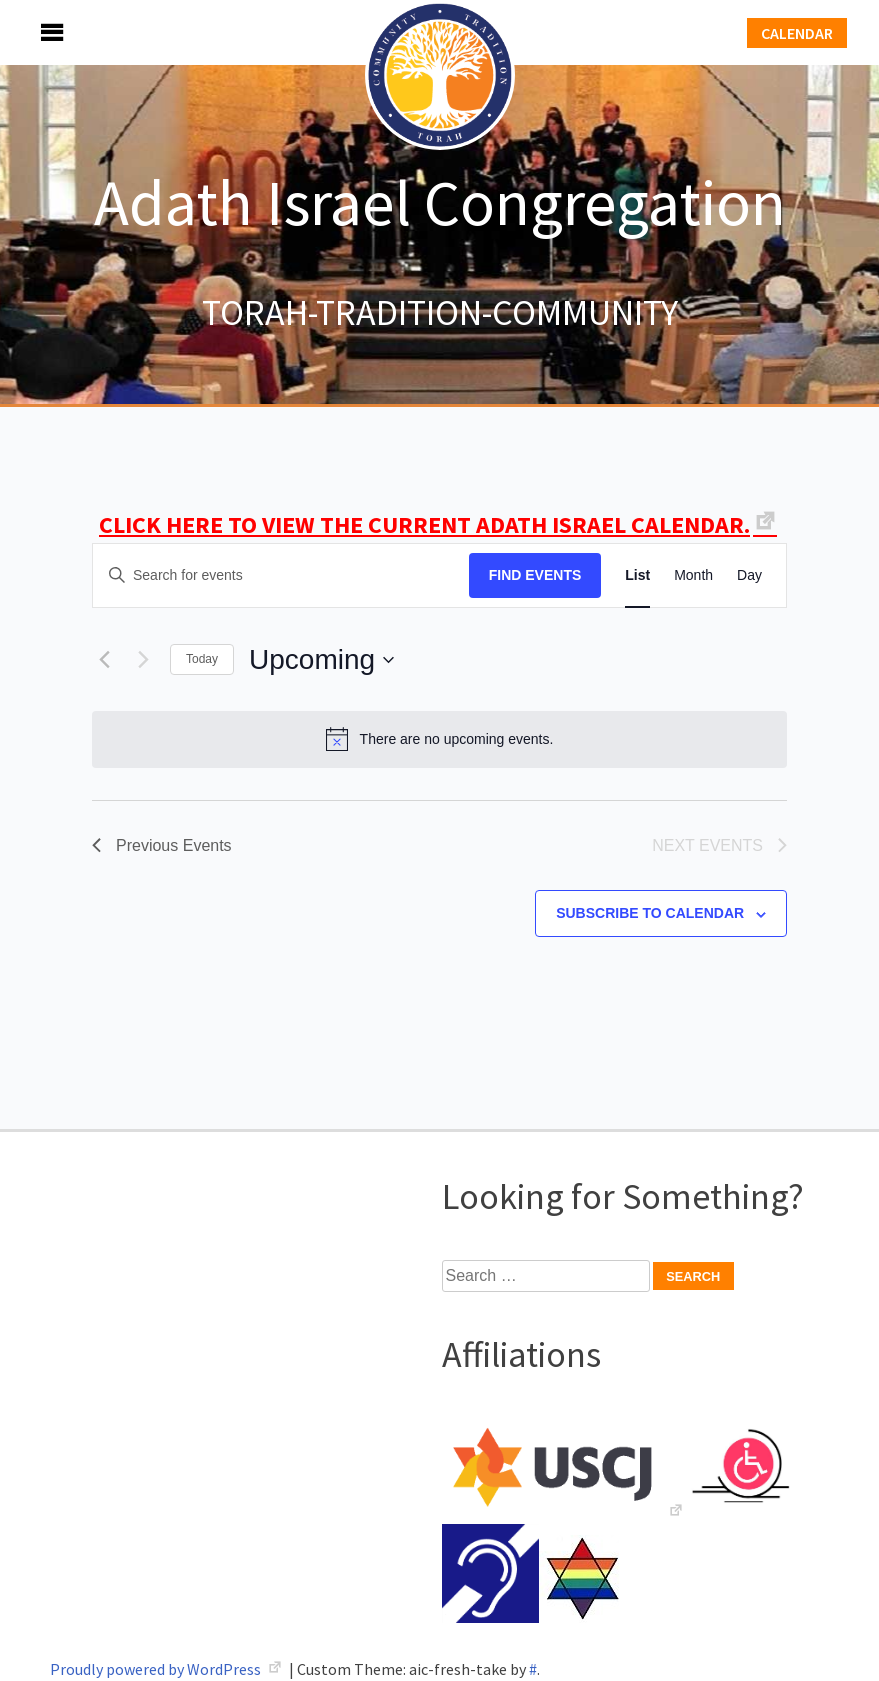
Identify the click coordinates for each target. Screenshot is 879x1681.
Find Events (535, 575)
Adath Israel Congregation (440, 202)
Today (202, 659)
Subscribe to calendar (650, 913)
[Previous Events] (104, 660)
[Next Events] (143, 660)
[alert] (439, 739)
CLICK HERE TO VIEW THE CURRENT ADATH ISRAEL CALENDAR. (424, 524)
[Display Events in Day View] (749, 575)
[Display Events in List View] (637, 575)
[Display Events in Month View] (693, 575)
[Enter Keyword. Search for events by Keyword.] (281, 575)
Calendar (797, 33)
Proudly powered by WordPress (157, 1669)
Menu (30, 32)
